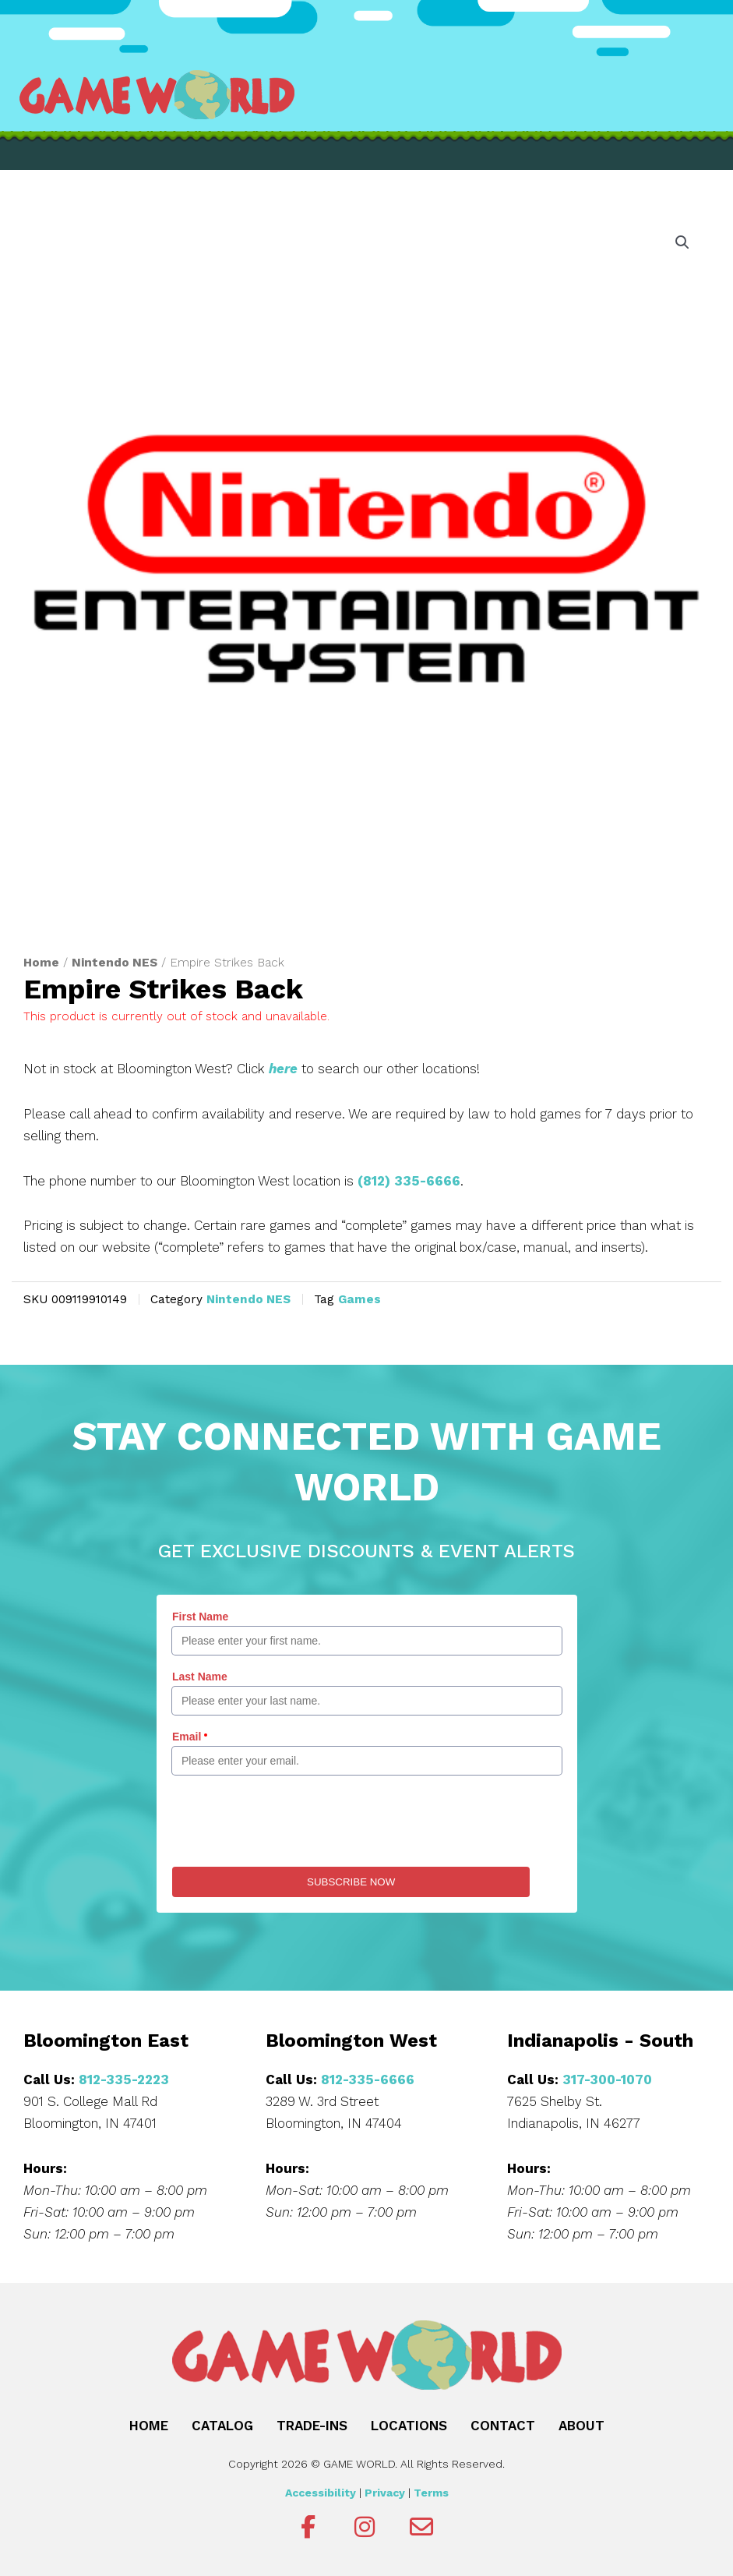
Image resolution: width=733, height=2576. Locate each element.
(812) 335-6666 (409, 1181)
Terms (431, 2492)
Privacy (385, 2492)
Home (41, 962)
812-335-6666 (367, 2079)
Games (359, 1299)
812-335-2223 (124, 2079)
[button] (682, 242)
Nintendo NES (114, 962)
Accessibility (320, 2492)
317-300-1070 (607, 2079)
